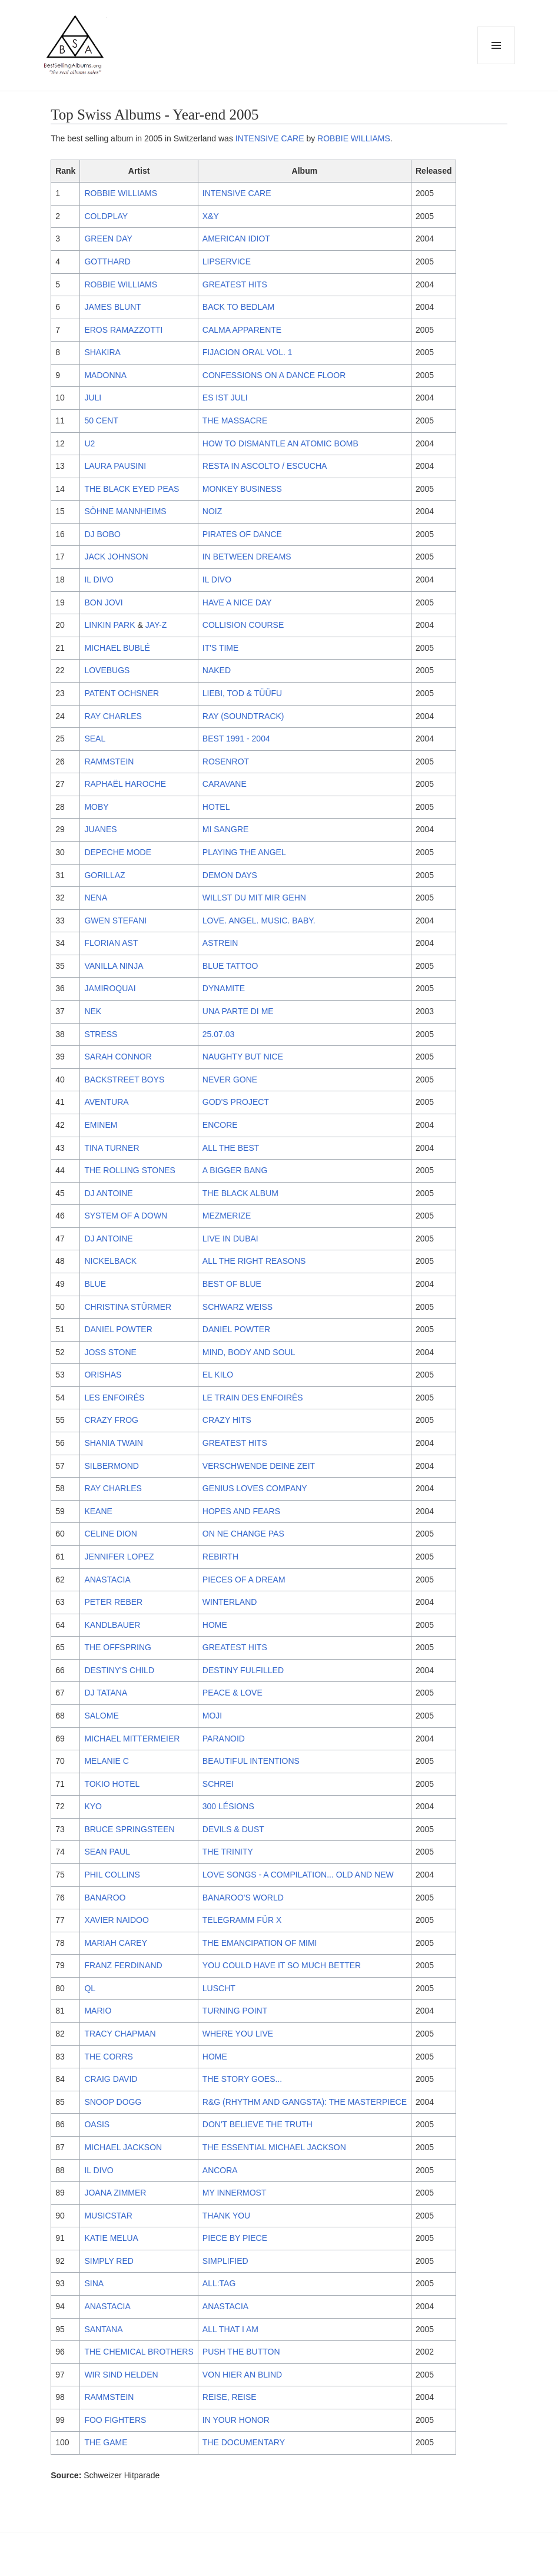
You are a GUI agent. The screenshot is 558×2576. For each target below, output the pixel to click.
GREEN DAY (108, 238)
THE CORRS (108, 2056)
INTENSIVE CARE (269, 138)
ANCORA (220, 2170)
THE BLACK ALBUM (240, 1193)
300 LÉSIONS (228, 1806)
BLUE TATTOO (230, 966)
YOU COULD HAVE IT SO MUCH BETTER (281, 1965)
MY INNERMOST (234, 2192)
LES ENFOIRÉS (114, 1397)
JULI (92, 397)
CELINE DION (110, 1533)
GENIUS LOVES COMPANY (254, 1488)
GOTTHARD (107, 261)
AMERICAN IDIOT (236, 238)
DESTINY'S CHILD (119, 1670)
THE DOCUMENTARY (243, 2442)
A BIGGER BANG (234, 1170)
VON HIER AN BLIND (242, 2374)
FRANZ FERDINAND (123, 1965)
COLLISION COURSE (243, 625)
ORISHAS (102, 1374)
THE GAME (105, 2442)
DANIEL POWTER (118, 1329)
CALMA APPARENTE (241, 330)
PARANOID (223, 1738)
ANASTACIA (107, 1579)
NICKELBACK (110, 1261)
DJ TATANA (105, 1692)
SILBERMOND (111, 1466)
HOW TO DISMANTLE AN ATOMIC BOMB (280, 443)
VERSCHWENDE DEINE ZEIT (258, 1466)
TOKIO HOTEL (112, 1784)
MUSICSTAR (108, 2215)
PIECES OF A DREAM (243, 1579)
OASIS (96, 2124)
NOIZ (212, 511)
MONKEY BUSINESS (242, 489)
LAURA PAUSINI (115, 466)
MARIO (97, 2010)
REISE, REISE (229, 2397)
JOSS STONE (110, 1352)
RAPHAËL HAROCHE (125, 784)
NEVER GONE (229, 1079)
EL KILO (217, 1374)
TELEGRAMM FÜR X (242, 1920)
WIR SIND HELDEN (121, 2374)
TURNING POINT (234, 2010)
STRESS (100, 1034)
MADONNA (105, 375)
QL (89, 1988)
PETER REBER (113, 1602)
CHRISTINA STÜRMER (127, 1307)
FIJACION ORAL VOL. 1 (247, 352)
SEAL (94, 738)
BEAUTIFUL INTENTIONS (251, 1761)
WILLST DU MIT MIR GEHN (254, 897)
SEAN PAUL (107, 1851)
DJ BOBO (102, 534)
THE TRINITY (227, 1851)
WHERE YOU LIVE (237, 2033)
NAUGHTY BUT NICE (242, 1056)
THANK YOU (226, 2215)
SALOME (101, 1715)
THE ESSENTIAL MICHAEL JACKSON (274, 2147)
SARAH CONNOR (117, 1056)
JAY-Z (156, 625)
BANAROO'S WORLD (243, 1897)
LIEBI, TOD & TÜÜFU (242, 693)
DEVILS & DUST (233, 1829)
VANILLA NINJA (113, 966)
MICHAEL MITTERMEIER (132, 1738)
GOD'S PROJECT (235, 1102)
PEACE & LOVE (232, 1692)
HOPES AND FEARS (241, 1511)
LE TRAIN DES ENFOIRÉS (252, 1397)
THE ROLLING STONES (129, 1170)
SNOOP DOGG (112, 2102)
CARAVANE (224, 784)
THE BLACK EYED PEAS (131, 489)
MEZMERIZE (226, 1215)
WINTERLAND (229, 1602)
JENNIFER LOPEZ (119, 1556)
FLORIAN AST (111, 943)
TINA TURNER (111, 1148)
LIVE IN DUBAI (230, 1238)
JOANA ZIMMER (115, 2192)
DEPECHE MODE (117, 852)
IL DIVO (98, 579)
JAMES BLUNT (112, 307)
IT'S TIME (220, 648)
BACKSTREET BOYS (124, 1079)
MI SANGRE (225, 829)
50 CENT (101, 420)
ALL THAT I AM (230, 2329)
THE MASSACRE (234, 420)
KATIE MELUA (111, 2238)
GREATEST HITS (234, 284)
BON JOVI (103, 602)
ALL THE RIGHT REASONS (254, 1261)
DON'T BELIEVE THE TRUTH (257, 2124)
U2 (89, 443)
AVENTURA (106, 1102)
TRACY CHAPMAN (119, 2033)
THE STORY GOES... (242, 2079)
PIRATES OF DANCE (242, 534)
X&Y (210, 216)
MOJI (212, 1715)
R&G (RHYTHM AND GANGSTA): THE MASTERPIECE (304, 2102)
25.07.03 (218, 1034)
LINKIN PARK (109, 625)
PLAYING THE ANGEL (244, 852)
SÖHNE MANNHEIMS (125, 511)
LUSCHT (218, 1988)
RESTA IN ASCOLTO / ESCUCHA (264, 466)
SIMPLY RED (109, 2261)
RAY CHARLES (113, 716)
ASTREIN (220, 943)
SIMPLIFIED (225, 2261)
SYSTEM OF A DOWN (125, 1215)
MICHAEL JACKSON (123, 2147)
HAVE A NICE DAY (237, 602)
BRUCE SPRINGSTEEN (129, 1829)
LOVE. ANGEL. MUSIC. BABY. (258, 920)
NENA (95, 897)
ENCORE (220, 1125)
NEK (92, 1011)
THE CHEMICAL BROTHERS (138, 2351)
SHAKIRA (102, 352)
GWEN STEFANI (115, 920)
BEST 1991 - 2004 (236, 738)
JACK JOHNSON (116, 556)
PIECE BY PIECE (234, 2238)
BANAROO (104, 1897)
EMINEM (100, 1125)
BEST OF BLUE (231, 1284)
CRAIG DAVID (110, 2079)
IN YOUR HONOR (236, 2420)
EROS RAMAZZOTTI (123, 330)
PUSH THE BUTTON (241, 2351)
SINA (94, 2283)
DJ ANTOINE (108, 1193)
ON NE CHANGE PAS (243, 1533)
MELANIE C (106, 1761)
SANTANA (103, 2329)
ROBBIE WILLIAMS (353, 138)
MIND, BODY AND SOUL (248, 1352)
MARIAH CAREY (115, 1943)
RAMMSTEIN (109, 761)
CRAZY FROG (111, 1420)
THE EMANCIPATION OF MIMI (259, 1943)
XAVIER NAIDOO (116, 1920)
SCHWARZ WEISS (237, 1307)
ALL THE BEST (230, 1148)
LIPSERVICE (226, 261)
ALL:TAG (219, 2283)
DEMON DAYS (229, 875)
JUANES (100, 829)
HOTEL (216, 807)
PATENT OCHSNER (121, 693)
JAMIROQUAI (109, 988)
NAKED (216, 670)
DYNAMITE (223, 988)
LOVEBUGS (106, 670)
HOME (214, 1625)
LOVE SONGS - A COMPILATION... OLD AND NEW (298, 1874)
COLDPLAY (106, 216)
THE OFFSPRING (117, 1647)
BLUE (95, 1284)
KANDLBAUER (112, 1625)
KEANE (98, 1511)
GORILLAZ (104, 875)
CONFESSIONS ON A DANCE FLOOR (274, 375)
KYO (93, 1806)
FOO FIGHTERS (115, 2420)
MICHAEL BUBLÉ (117, 648)
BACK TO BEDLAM (238, 307)
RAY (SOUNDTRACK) (243, 716)
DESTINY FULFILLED (243, 1670)
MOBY (96, 807)
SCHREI (218, 1784)
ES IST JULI (225, 397)
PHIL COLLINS (112, 1874)
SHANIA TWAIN (113, 1443)
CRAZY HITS (226, 1420)
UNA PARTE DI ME (238, 1011)
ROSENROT (225, 761)
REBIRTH (220, 1556)
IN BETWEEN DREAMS (246, 556)
